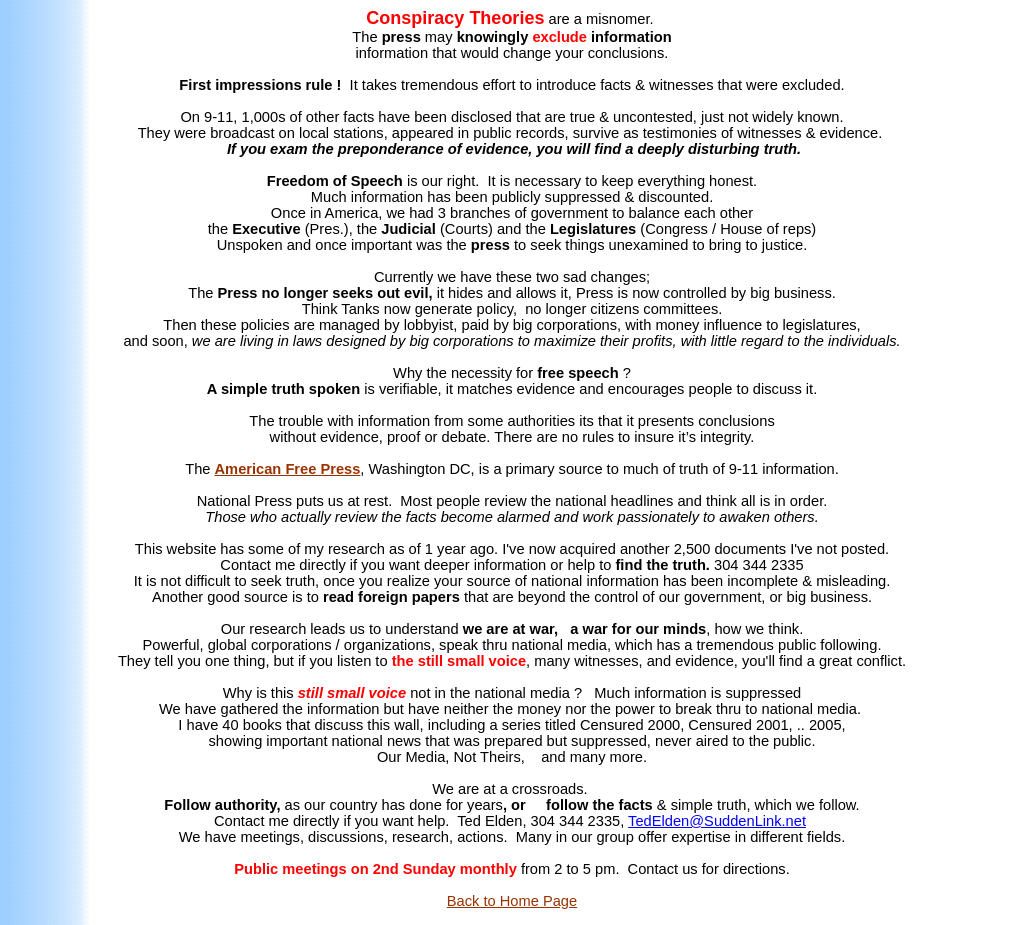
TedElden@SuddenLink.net (717, 821)
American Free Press (288, 469)
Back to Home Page (512, 901)
